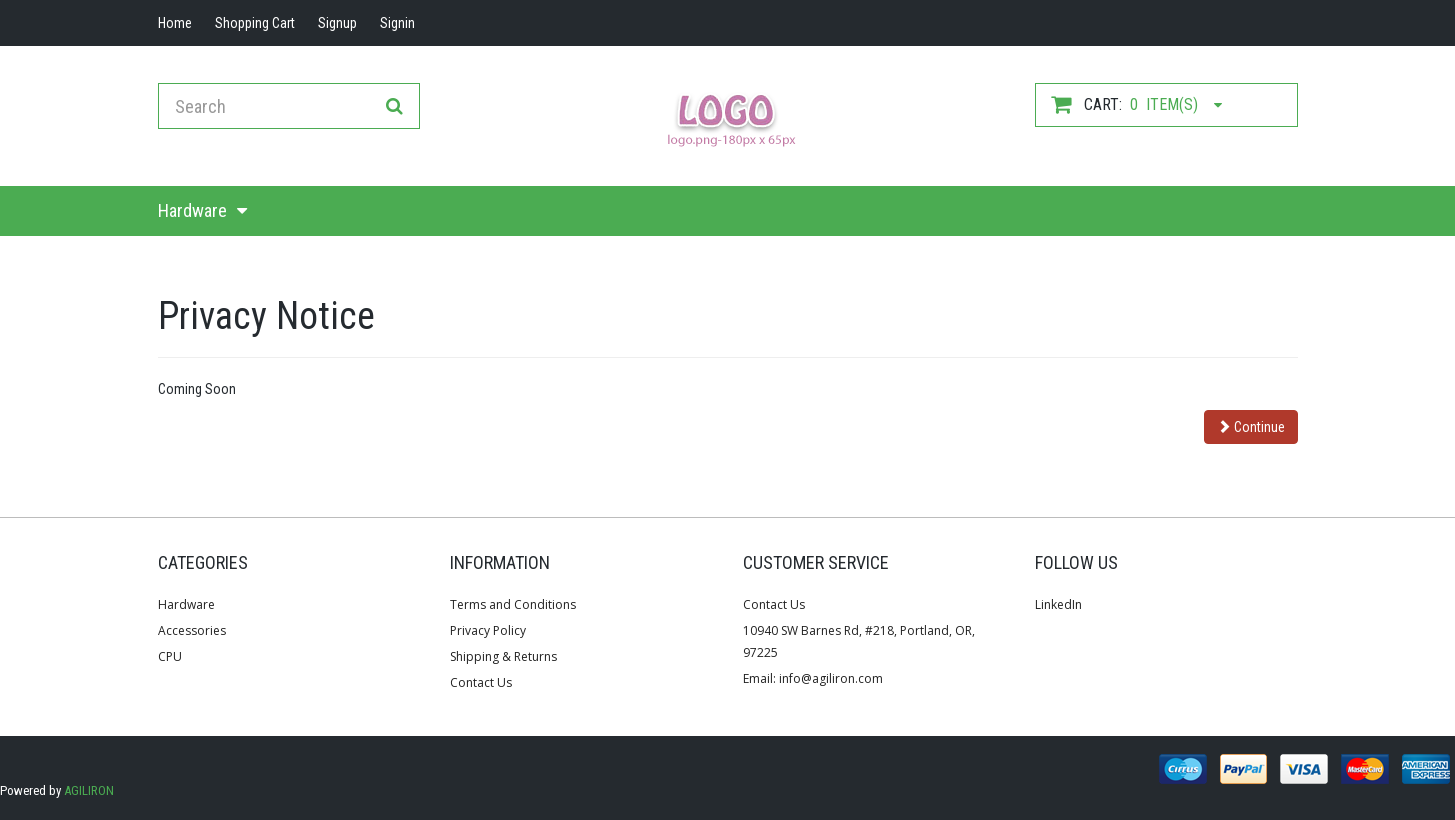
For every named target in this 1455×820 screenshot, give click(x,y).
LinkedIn (1058, 604)
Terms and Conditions (513, 604)
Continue (1251, 427)
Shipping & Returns (503, 656)
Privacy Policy (488, 630)
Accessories (192, 630)
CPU (170, 656)
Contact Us (481, 682)
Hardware (192, 210)
